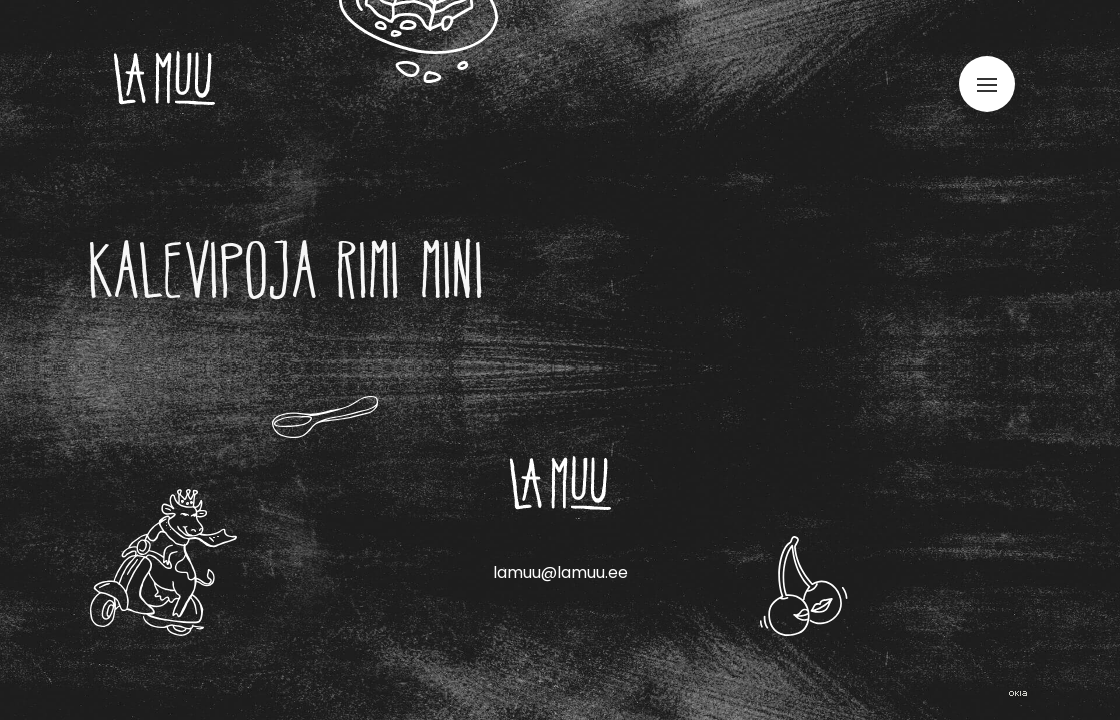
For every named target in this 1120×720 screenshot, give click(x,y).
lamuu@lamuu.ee (560, 572)
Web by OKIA (1018, 693)
